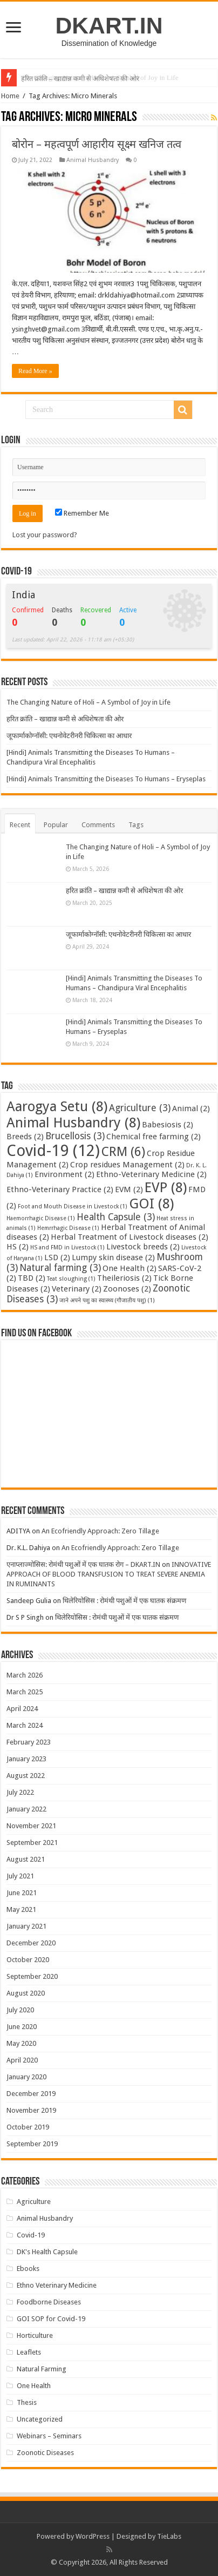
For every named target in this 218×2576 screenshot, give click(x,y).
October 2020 (27, 1960)
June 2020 (21, 2027)
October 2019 (27, 2127)
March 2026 (24, 1675)
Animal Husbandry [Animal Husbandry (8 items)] (73, 1122)
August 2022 (25, 1776)
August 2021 (25, 1859)
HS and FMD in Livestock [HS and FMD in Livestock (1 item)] (67, 1247)
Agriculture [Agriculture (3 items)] (140, 1108)
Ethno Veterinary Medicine (57, 2285)
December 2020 (31, 1943)
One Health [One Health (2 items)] (129, 1268)
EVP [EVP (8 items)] (166, 1187)
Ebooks (28, 2268)
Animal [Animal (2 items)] (191, 1108)
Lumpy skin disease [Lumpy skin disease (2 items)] (113, 1257)
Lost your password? (44, 535)
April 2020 (22, 2060)
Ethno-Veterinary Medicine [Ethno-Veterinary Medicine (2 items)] (151, 1174)
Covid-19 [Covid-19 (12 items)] (53, 1150)
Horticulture (35, 2335)
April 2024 (22, 1709)
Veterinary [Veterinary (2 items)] (76, 1289)
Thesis (27, 2402)
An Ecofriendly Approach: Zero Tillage (100, 1531)
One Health (34, 2386)
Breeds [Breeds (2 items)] (25, 1136)
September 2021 (32, 1842)
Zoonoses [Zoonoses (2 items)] (127, 1289)
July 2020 (20, 2010)
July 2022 (20, 1792)
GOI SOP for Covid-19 (51, 2319)
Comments (98, 825)
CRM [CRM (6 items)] (123, 1151)
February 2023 (28, 1742)
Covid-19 (31, 2235)
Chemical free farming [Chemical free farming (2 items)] (153, 1136)
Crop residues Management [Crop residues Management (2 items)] (127, 1164)
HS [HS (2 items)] (17, 1247)
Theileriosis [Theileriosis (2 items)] (124, 1278)
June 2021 (21, 1893)
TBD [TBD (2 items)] (31, 1278)
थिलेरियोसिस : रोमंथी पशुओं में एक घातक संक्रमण (124, 1601)
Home (10, 96)
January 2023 (26, 1759)
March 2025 (24, 1692)
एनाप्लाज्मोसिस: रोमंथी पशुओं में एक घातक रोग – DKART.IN (83, 1564)
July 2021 (20, 1876)
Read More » (35, 371)
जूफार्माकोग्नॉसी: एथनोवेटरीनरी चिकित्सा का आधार (69, 736)
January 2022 (26, 1809)
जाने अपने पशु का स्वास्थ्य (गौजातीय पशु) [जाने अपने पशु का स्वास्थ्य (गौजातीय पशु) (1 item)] (107, 1300)
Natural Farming (41, 2369)
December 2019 (31, 2094)
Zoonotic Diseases (45, 2453)
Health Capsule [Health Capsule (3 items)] (116, 1217)
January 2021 (26, 1926)
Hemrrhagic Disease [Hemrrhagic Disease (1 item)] (68, 1228)
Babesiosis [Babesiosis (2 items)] (167, 1125)
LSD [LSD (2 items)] (57, 1257)
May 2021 (21, 1909)
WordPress (93, 2536)
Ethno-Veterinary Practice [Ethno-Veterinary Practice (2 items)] (59, 1189)
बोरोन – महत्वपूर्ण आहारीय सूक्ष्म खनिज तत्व (96, 144)
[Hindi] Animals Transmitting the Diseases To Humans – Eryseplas (106, 779)
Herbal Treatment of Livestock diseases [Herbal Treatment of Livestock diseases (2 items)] (129, 1237)
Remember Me (82, 513)
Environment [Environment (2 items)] (64, 1174)
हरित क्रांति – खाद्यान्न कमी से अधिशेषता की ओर (65, 719)
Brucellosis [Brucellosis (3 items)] (75, 1136)
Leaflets (29, 2352)
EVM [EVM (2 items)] (129, 1189)
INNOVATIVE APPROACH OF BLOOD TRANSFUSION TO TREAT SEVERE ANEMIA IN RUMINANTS (108, 1574)
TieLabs (169, 2536)
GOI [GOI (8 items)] (151, 1203)
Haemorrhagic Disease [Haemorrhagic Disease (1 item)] (40, 1218)
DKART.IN (108, 25)
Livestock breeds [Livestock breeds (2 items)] (143, 1247)
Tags (136, 825)
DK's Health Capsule (47, 2252)
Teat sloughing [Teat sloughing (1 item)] (71, 1278)
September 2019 (32, 2144)
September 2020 (32, 1976)
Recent (20, 825)
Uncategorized (40, 2419)
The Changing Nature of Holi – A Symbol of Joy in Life (99, 77)
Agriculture (34, 2202)
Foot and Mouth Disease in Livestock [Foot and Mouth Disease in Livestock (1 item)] (72, 1206)
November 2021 (31, 1826)
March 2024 (24, 1725)
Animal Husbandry (92, 160)
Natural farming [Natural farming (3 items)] (60, 1267)
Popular (56, 825)
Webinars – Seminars (49, 2436)
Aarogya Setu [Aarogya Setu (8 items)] (56, 1106)
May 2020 (21, 2043)
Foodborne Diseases (49, 2302)
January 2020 (26, 2077)
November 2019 (31, 2110)
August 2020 (25, 1993)
